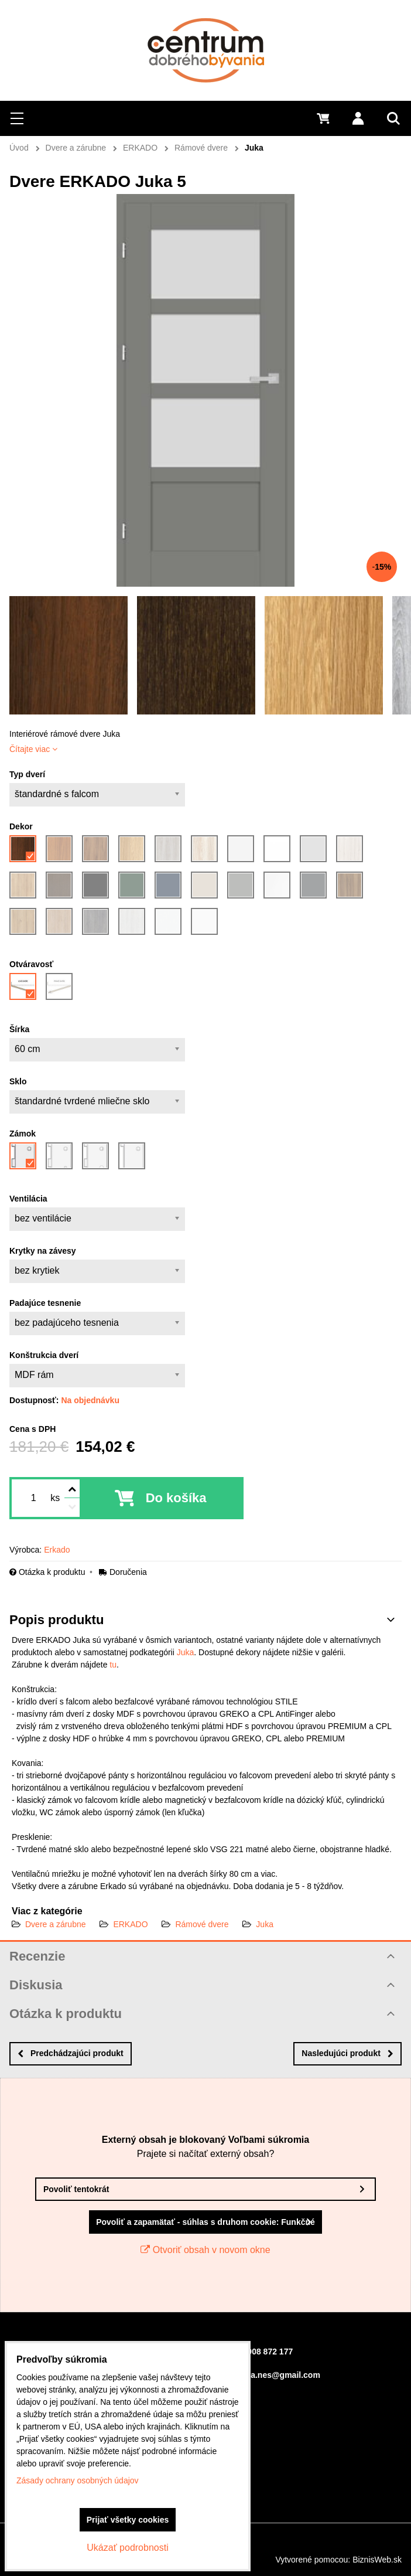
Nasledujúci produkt (347, 2053)
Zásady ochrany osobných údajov (77, 2480)
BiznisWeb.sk (377, 2559)
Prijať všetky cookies (128, 2519)
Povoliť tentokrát (76, 2189)
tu (113, 1664)
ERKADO (130, 1924)
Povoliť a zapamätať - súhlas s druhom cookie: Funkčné (205, 2222)
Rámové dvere (201, 1924)
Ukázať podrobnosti (127, 2548)
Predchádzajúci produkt (71, 2053)
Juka (185, 1652)
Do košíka (176, 1498)
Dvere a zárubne (55, 1924)
